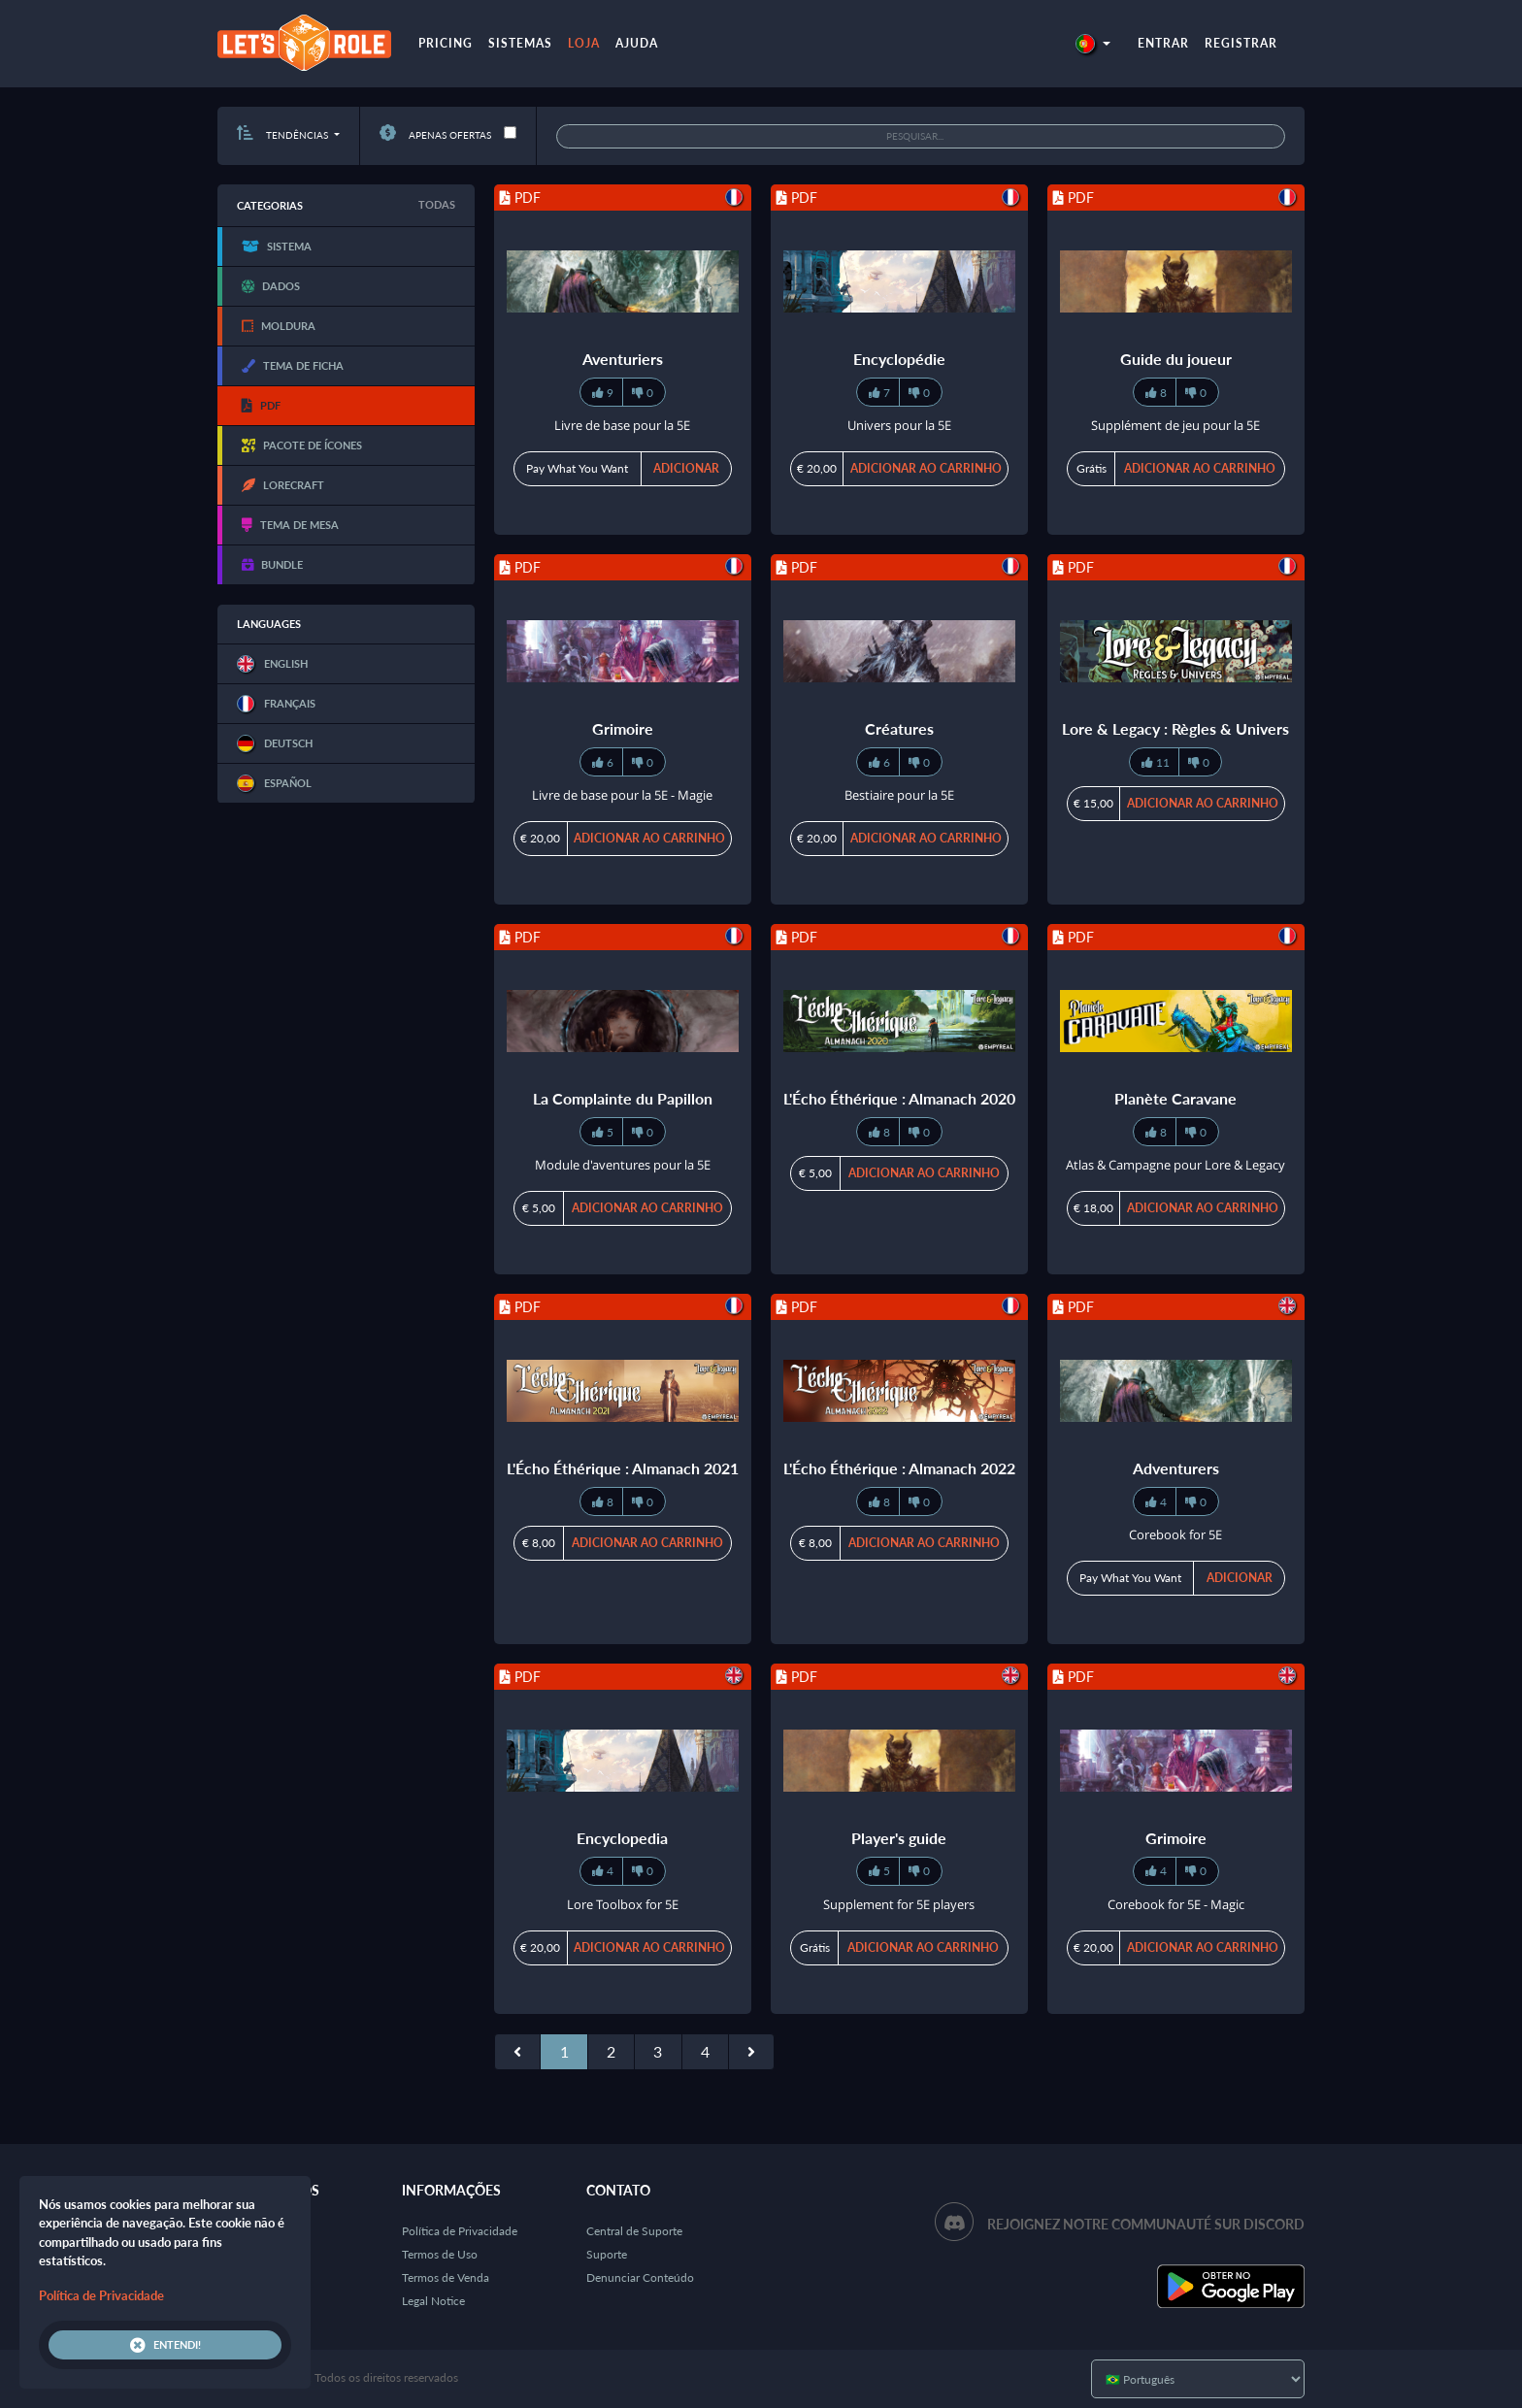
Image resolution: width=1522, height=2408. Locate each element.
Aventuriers (622, 358)
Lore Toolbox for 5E (622, 1904)
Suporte (606, 2254)
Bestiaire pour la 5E (899, 795)
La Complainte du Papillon (622, 1098)
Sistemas (520, 43)
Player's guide (898, 1838)
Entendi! (165, 2345)
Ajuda (636, 43)
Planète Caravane (1175, 1098)
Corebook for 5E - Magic (1176, 1904)
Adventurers (1176, 1468)
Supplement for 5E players (899, 1904)
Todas (436, 204)
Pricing (445, 43)
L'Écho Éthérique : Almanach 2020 (899, 1098)
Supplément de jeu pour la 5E (1175, 425)
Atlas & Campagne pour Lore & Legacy (1175, 1164)
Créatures (899, 728)
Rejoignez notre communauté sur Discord (1146, 2224)
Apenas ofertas (435, 135)
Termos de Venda (445, 2277)
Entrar (1163, 43)
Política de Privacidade (459, 2231)
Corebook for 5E (1175, 1534)
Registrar (1241, 43)
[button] (1092, 43)
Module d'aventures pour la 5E (623, 1164)
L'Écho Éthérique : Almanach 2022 (899, 1468)
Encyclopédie (899, 358)
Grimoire (622, 728)
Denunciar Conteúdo (640, 2277)
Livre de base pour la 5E (622, 425)
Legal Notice (433, 2300)
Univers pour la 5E (899, 425)
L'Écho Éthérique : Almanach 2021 (623, 1468)
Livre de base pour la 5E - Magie (622, 795)
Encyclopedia (622, 1838)
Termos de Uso (440, 2254)
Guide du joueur (1176, 358)
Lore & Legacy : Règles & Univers (1175, 728)
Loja (584, 43)
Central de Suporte (634, 2231)
